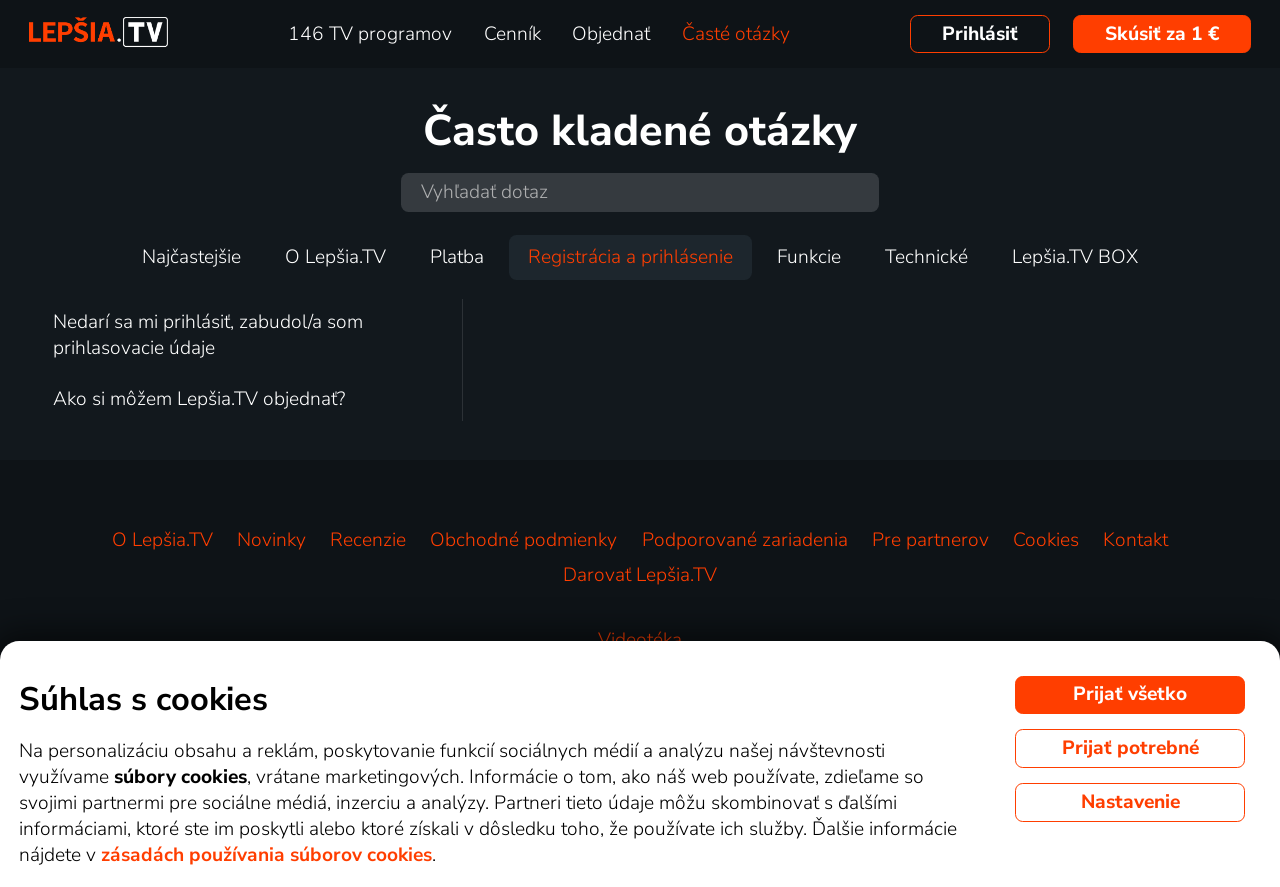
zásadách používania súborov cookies (266, 855)
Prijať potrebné (1130, 748)
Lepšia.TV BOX (1075, 257)
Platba (457, 257)
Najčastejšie (191, 257)
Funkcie (809, 257)
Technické (926, 257)
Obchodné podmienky (523, 540)
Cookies (1046, 540)
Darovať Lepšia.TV (640, 575)
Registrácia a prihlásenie (630, 257)
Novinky (271, 540)
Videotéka (640, 640)
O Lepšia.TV (335, 257)
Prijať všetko (1130, 694)
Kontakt (1135, 540)
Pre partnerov (930, 540)
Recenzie (368, 540)
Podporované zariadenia (745, 540)
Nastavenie (1130, 802)
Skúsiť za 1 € (1162, 34)
